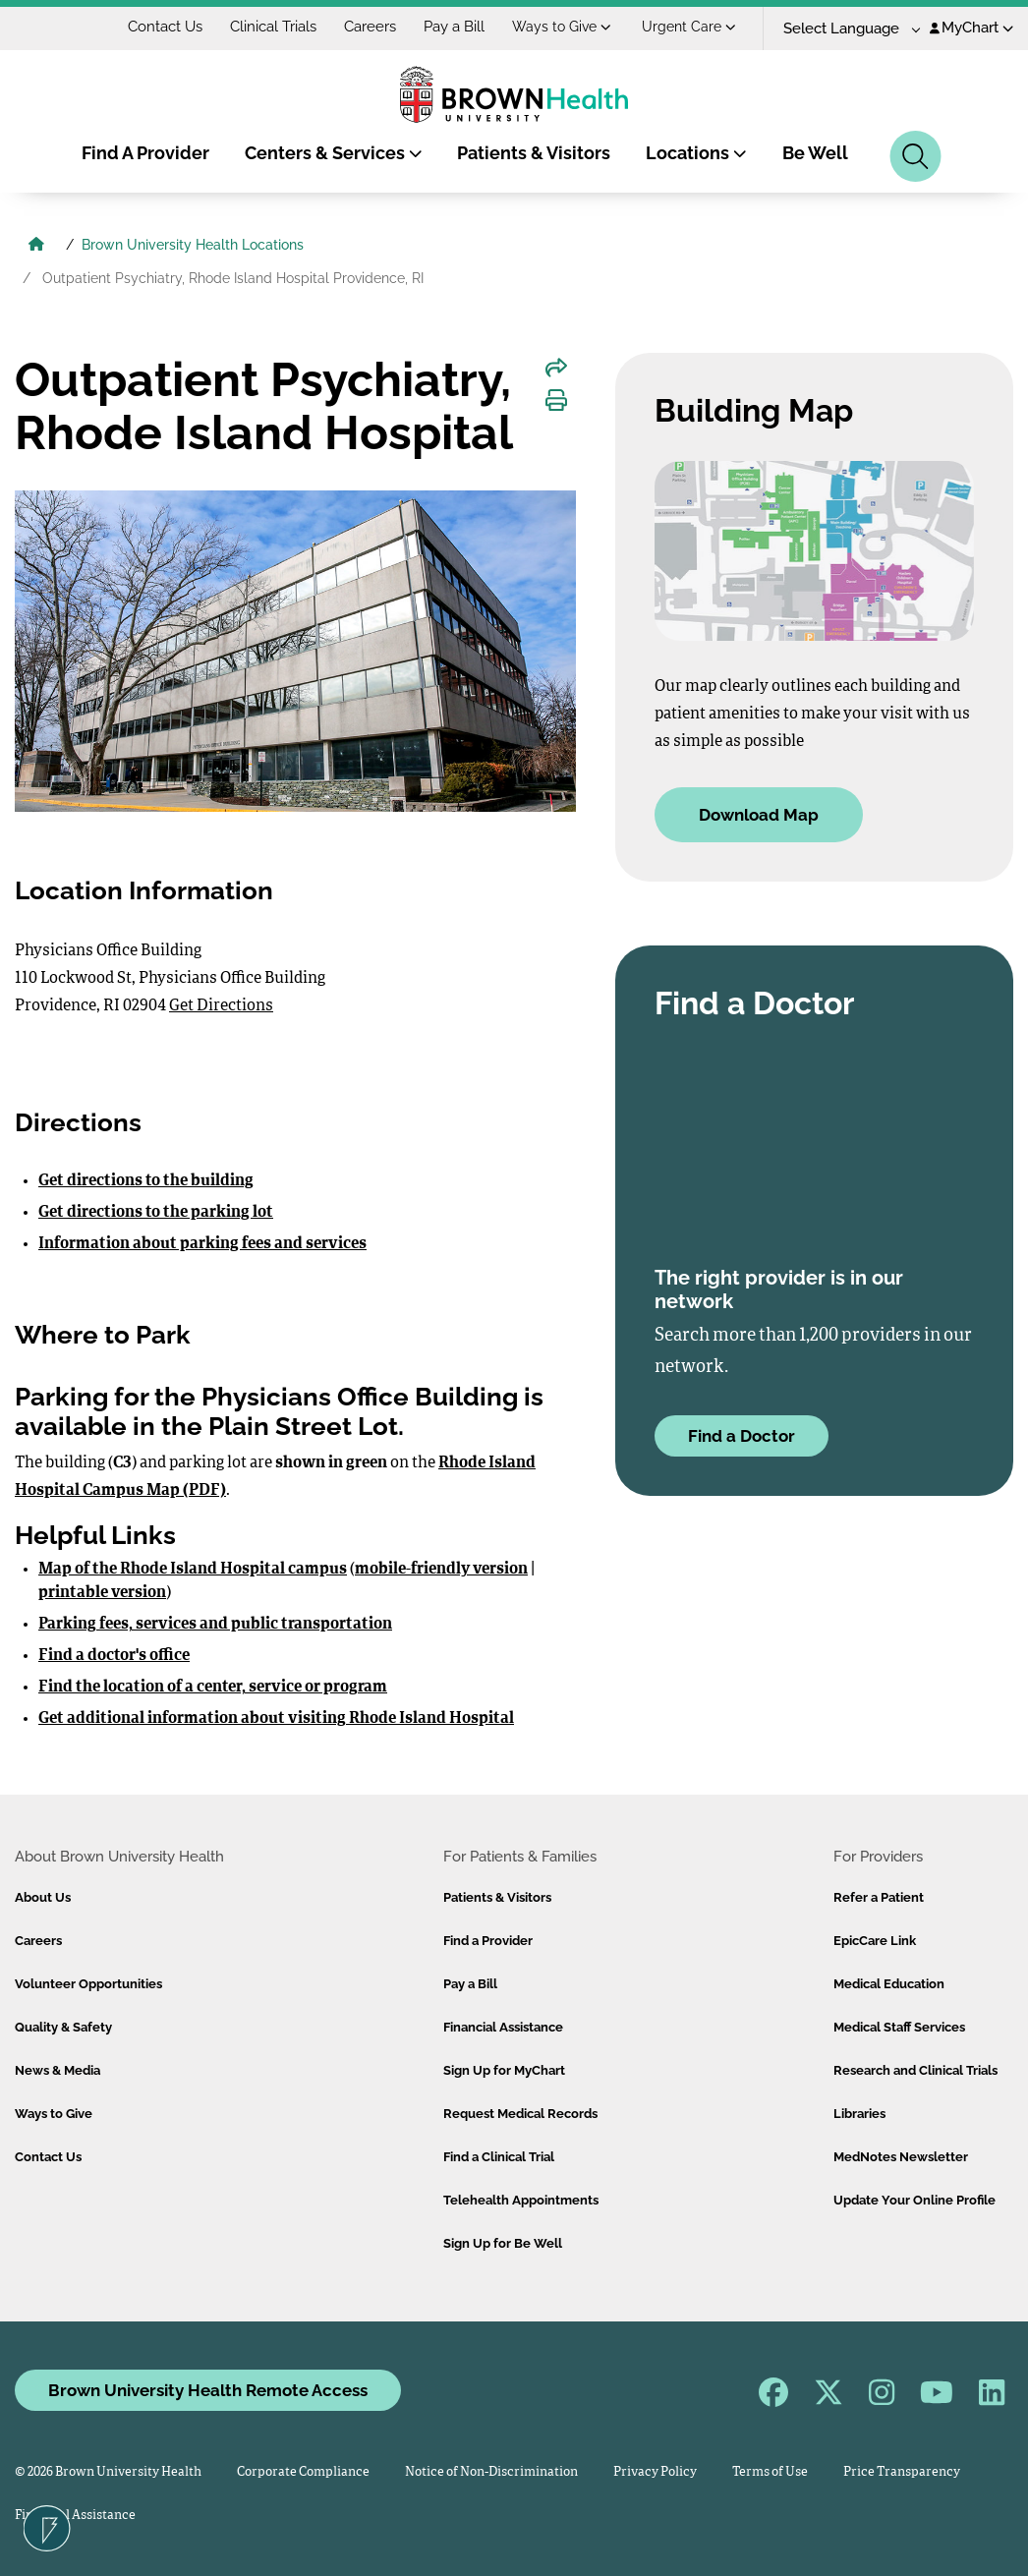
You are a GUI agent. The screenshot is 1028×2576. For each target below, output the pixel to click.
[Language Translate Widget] (844, 29)
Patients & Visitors (533, 153)
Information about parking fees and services (202, 1244)
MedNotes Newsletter (900, 2156)
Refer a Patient (878, 1897)
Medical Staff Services (899, 2027)
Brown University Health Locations (193, 245)
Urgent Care (689, 26)
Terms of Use (770, 2472)
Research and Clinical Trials (915, 2070)
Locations (696, 153)
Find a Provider (488, 1940)
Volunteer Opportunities (88, 1983)
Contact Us (165, 26)
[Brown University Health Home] (36, 246)
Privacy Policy (655, 2472)
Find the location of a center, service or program (212, 1687)
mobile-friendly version (441, 1569)
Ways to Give (561, 26)
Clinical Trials (273, 26)
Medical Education (888, 1983)
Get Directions (221, 1006)
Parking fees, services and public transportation (215, 1624)
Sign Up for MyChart (504, 2070)
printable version (102, 1593)
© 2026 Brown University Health (108, 2472)
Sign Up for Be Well (502, 2243)
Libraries (859, 2113)
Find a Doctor (741, 1436)
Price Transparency (901, 2472)
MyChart (971, 27)
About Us (43, 1897)
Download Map (759, 815)
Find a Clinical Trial (498, 2156)
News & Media (57, 2070)
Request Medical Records (520, 2113)
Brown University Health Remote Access (208, 2390)
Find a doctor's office (114, 1656)
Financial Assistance (503, 2027)
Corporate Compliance (303, 2472)
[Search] (915, 156)
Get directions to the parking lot (155, 1213)
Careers (370, 26)
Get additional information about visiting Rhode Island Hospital (276, 1719)
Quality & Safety (63, 2027)
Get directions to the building (146, 1181)
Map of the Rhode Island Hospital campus (192, 1569)
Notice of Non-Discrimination (491, 2472)
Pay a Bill (454, 26)
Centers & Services (334, 153)
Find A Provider (145, 153)
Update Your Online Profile (914, 2200)
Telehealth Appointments (521, 2200)
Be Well (815, 153)
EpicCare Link (874, 1940)
